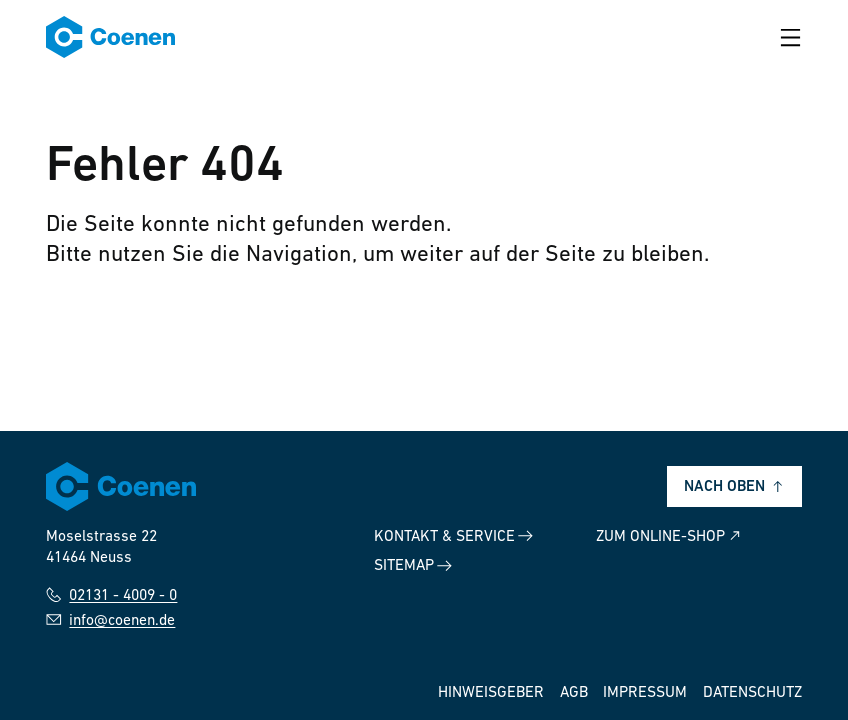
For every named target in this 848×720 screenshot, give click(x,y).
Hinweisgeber (491, 693)
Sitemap (413, 566)
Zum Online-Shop (669, 536)
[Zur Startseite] (110, 37)
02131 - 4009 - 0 (111, 595)
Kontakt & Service (453, 536)
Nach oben (735, 487)
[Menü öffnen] (790, 37)
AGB (574, 693)
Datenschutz (752, 693)
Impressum (645, 693)
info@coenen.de (110, 620)
